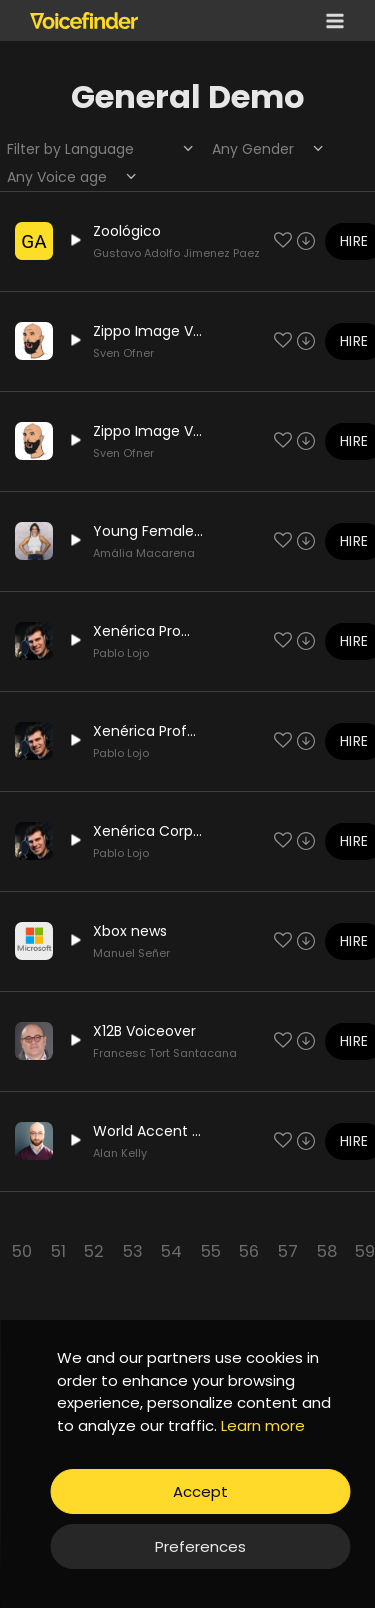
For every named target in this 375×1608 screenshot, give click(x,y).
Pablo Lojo (121, 653)
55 (211, 1251)
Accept (200, 1491)
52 (94, 1251)
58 (327, 1251)
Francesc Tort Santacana (165, 1053)
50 (22, 1251)
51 (58, 1251)
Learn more (263, 1425)
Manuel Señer (131, 953)
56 (249, 1251)
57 (288, 1251)
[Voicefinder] (84, 20)
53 (133, 1251)
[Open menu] (331, 20)
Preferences (200, 1546)
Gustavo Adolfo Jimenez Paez (176, 253)
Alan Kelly (120, 1153)
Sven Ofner (123, 353)
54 (171, 1251)
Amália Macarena (144, 553)
